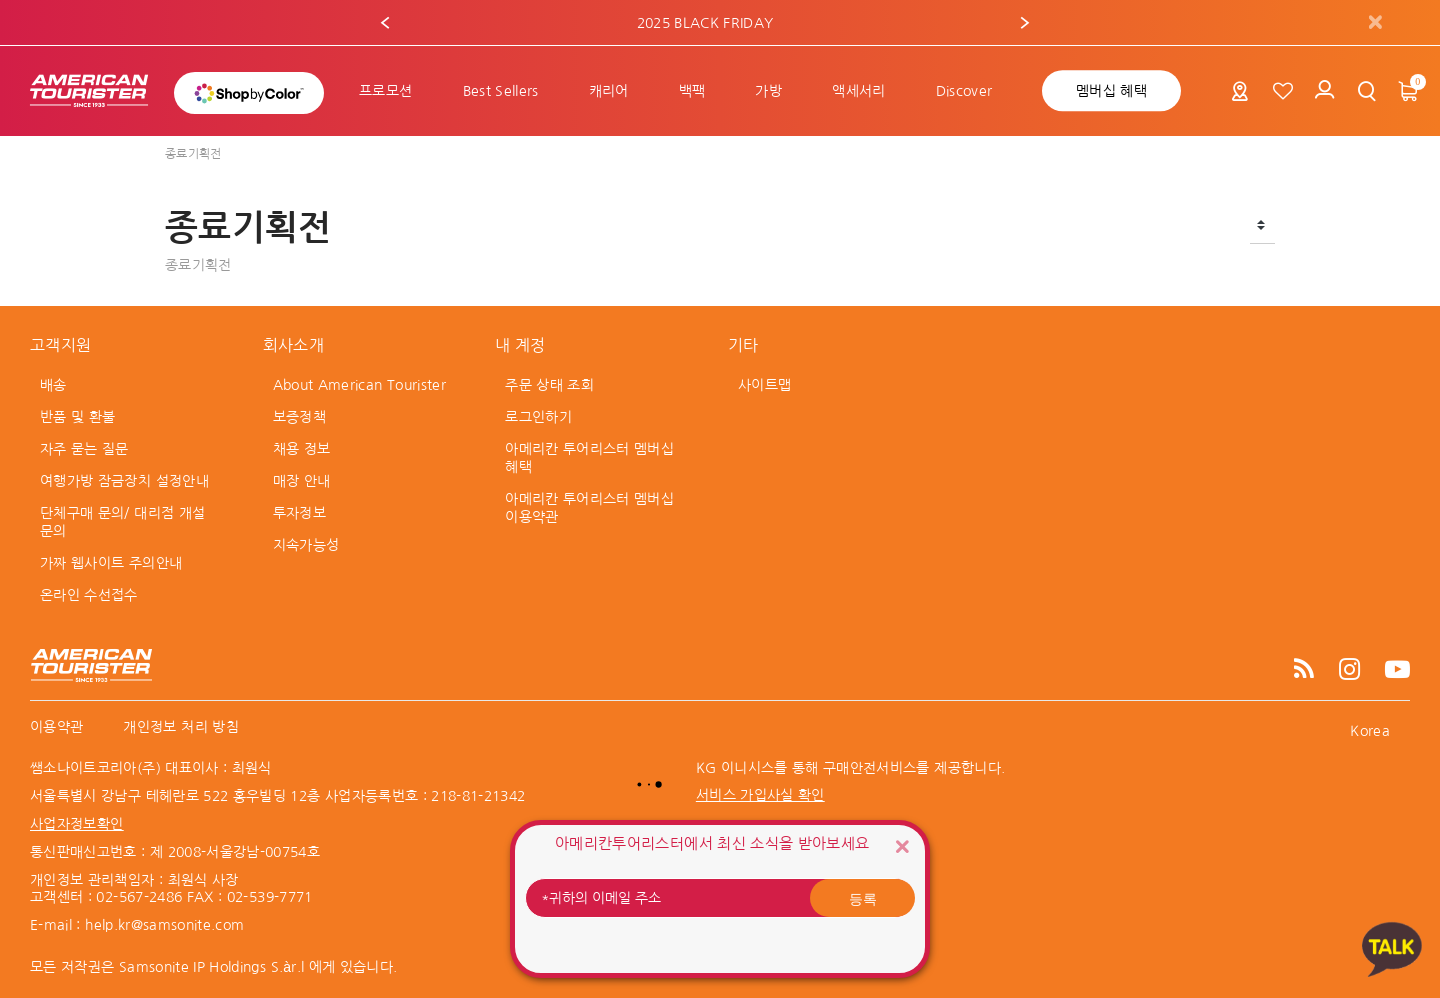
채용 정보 (302, 449)
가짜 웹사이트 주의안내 (111, 563)
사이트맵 (764, 385)
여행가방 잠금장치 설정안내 (124, 481)
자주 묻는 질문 (84, 449)
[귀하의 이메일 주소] (720, 898)
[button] (385, 23)
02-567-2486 (139, 897)
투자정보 (299, 513)
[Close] (902, 845)
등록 (863, 898)
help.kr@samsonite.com (164, 925)
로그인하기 (538, 417)
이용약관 (56, 727)
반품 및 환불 (77, 417)
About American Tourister (359, 385)
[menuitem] (385, 91)
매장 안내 (302, 481)
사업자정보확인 (76, 824)
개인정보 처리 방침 (181, 727)
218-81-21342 (478, 796)
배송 (53, 385)
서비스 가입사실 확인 (760, 795)
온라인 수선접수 (89, 595)
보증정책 (299, 417)
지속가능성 (306, 545)
